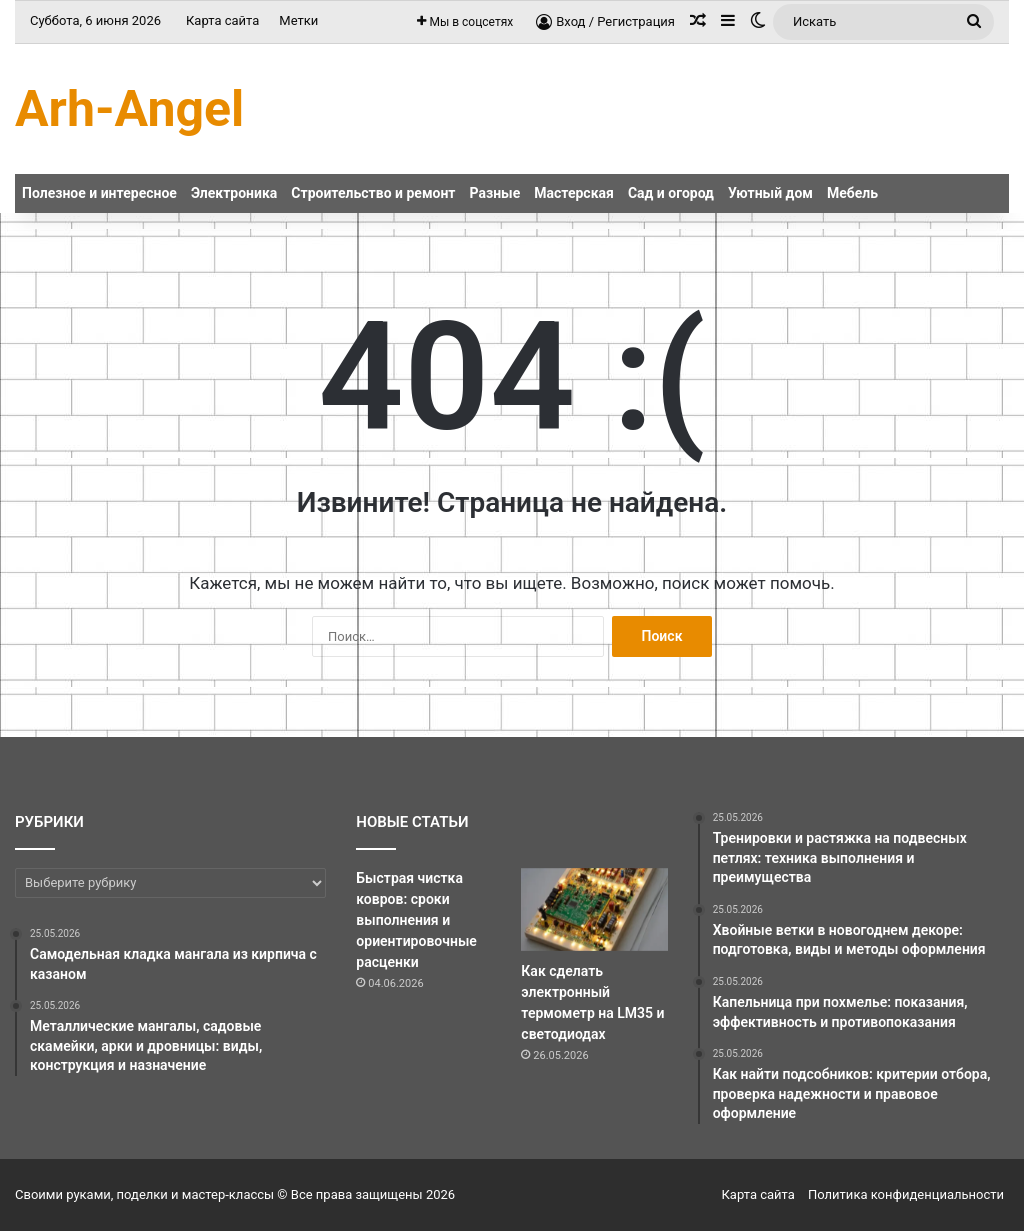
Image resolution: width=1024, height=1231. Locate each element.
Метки (298, 20)
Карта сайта (222, 20)
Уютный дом (770, 193)
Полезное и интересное (99, 193)
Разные (495, 193)
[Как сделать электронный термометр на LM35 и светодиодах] (594, 909)
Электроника (234, 193)
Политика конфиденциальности (906, 1194)
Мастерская (574, 193)
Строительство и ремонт (373, 193)
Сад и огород (671, 193)
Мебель (852, 193)
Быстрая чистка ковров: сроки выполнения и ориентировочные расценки (416, 920)
